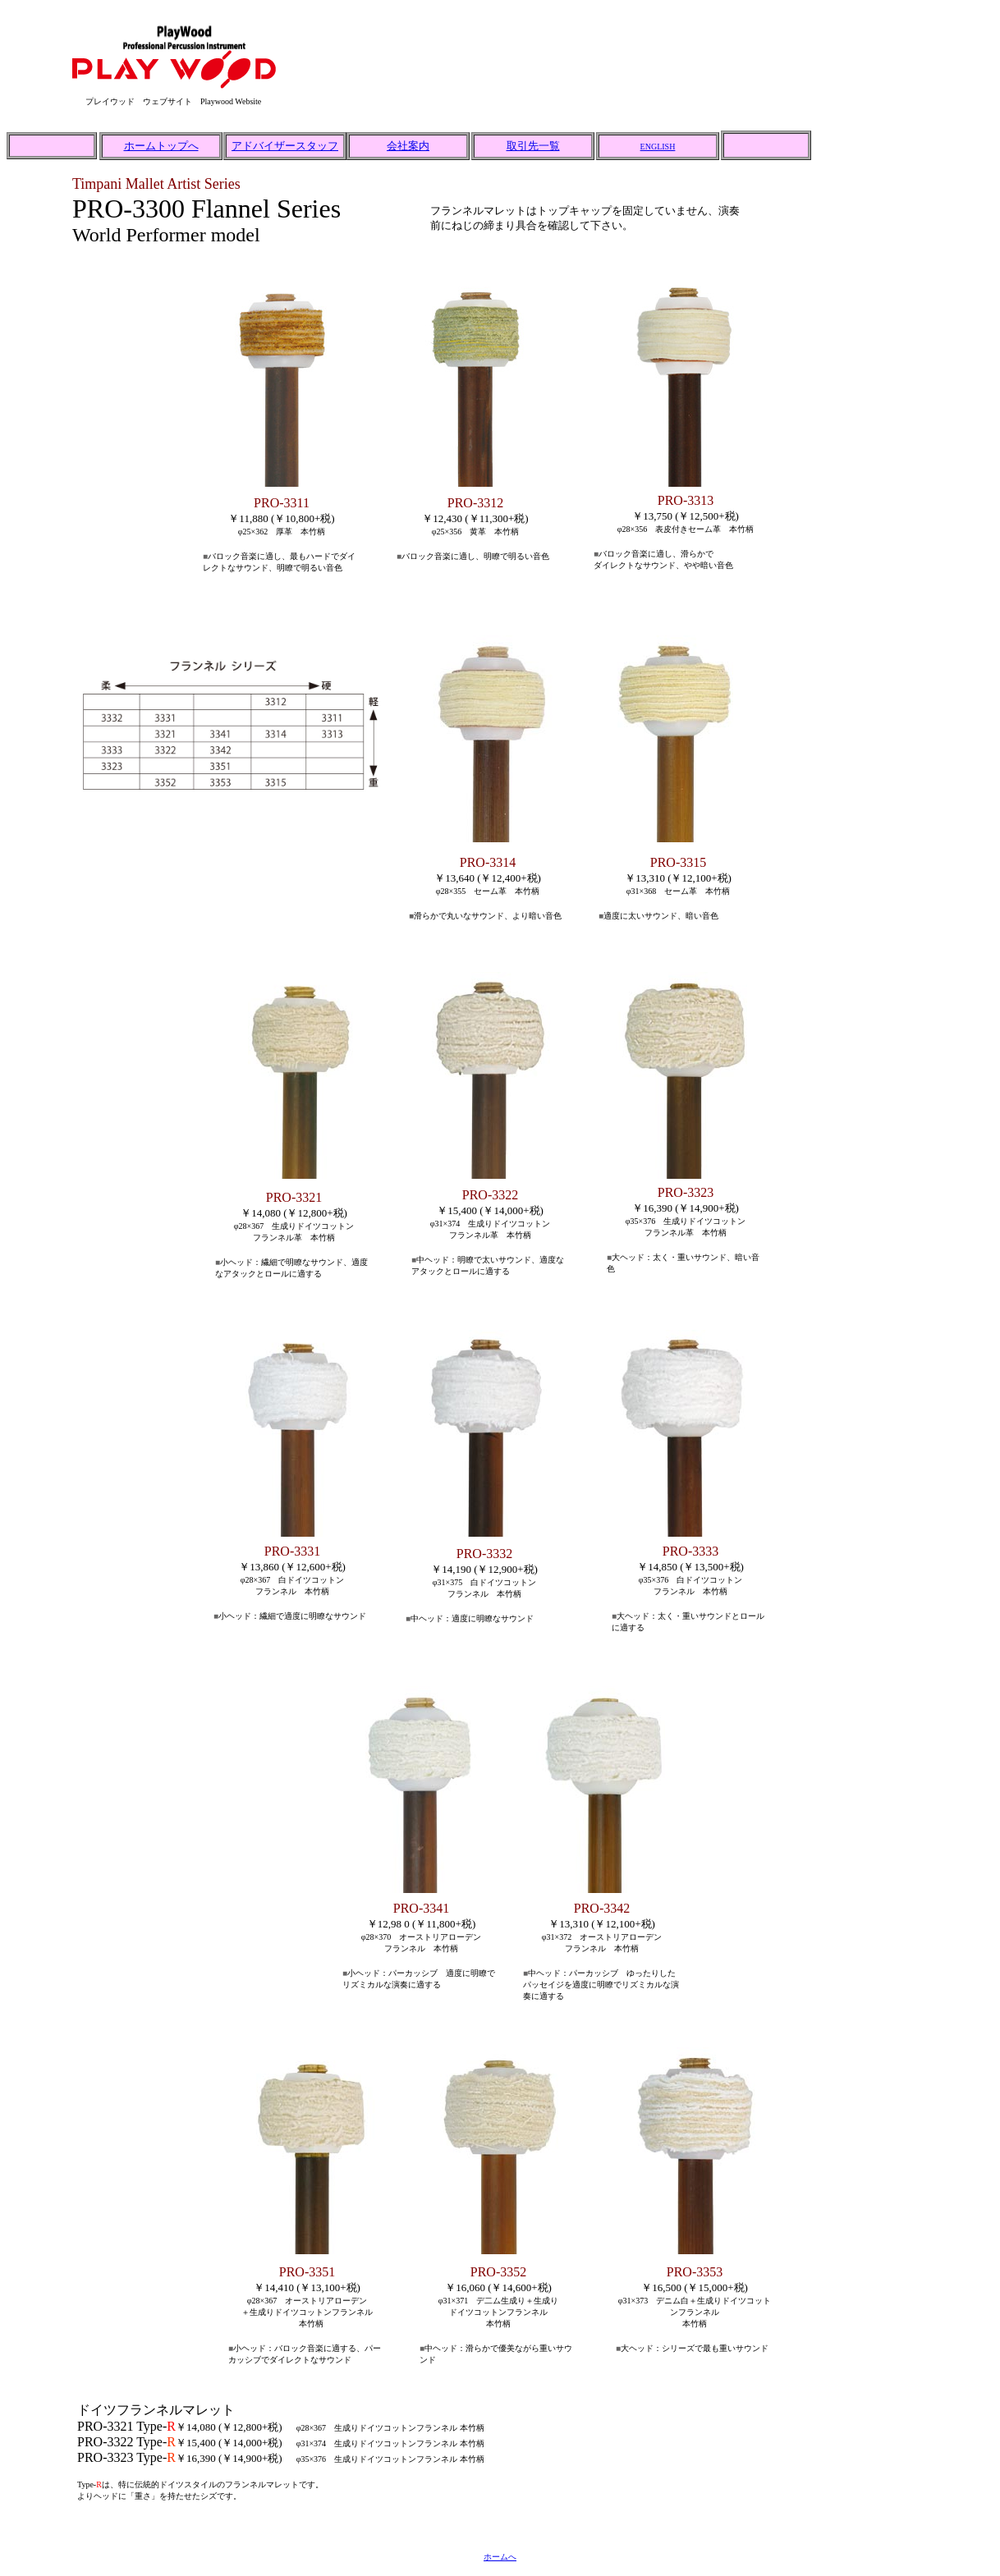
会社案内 (408, 146)
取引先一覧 (533, 146)
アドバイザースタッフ (285, 146)
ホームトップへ (161, 146)
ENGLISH (658, 146)
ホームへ (500, 2556)
